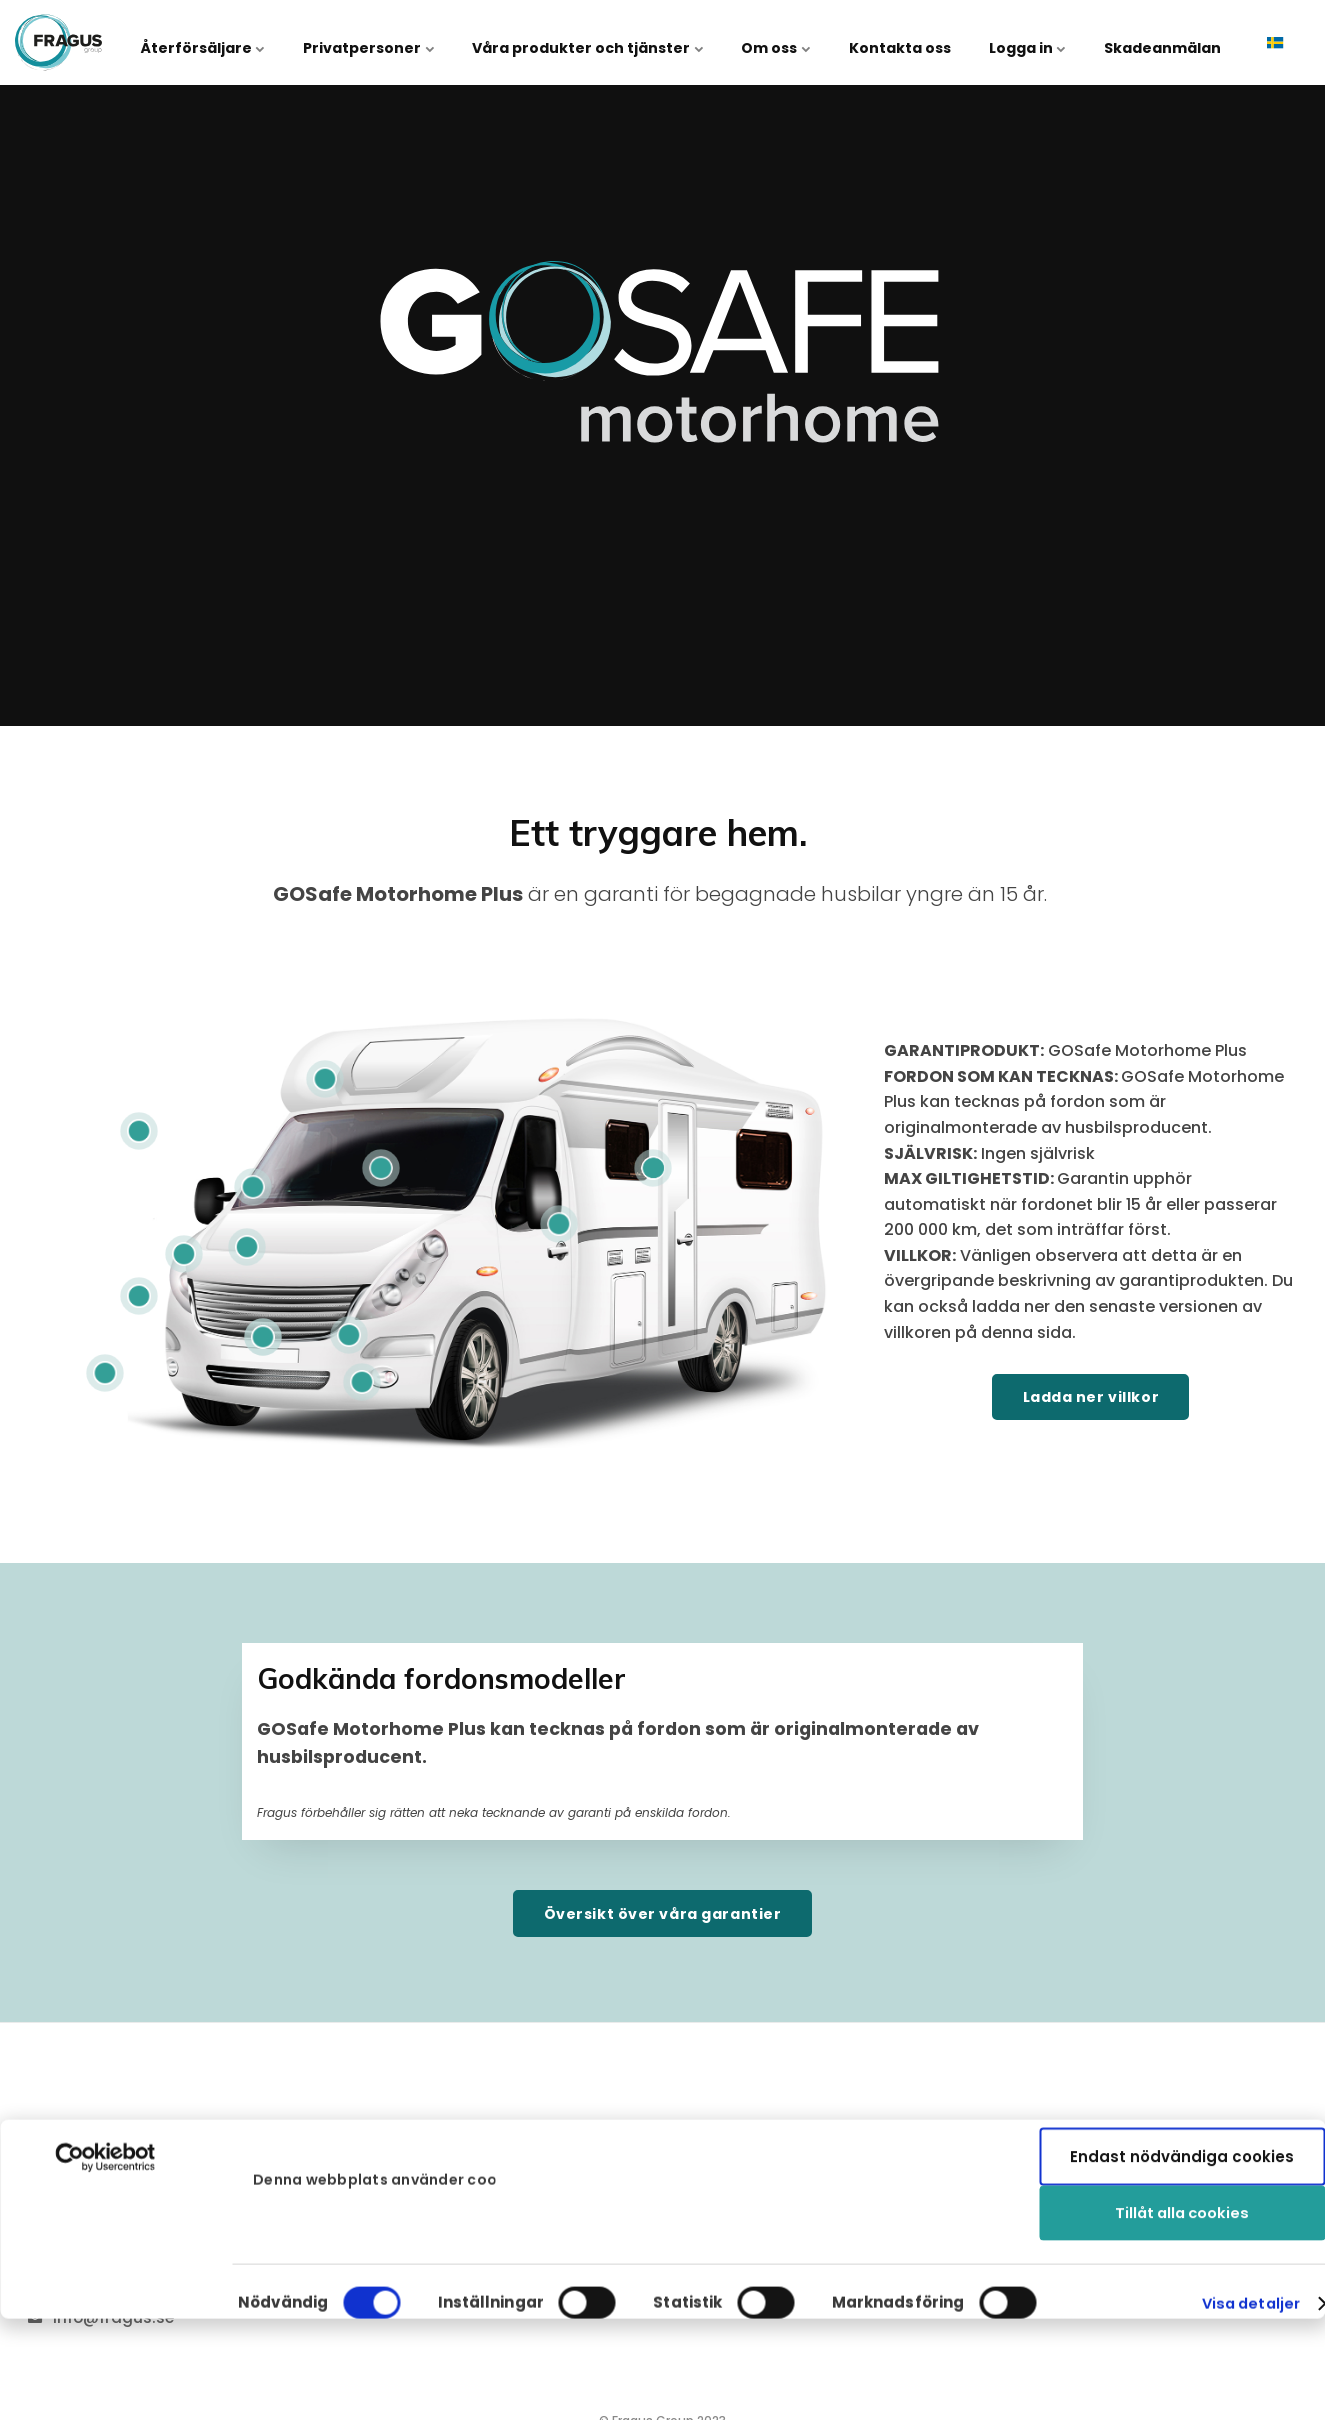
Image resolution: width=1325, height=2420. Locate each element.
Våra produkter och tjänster (624, 42)
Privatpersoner (413, 42)
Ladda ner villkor (1090, 1397)
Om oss (804, 42)
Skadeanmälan (1166, 42)
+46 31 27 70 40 (115, 2277)
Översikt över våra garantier (662, 1914)
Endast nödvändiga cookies (1182, 2112)
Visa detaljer (1247, 2204)
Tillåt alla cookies (1182, 2047)
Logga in (1039, 42)
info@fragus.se (114, 2318)
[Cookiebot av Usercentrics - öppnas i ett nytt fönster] (105, 2065)
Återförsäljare (256, 42)
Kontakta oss (920, 42)
